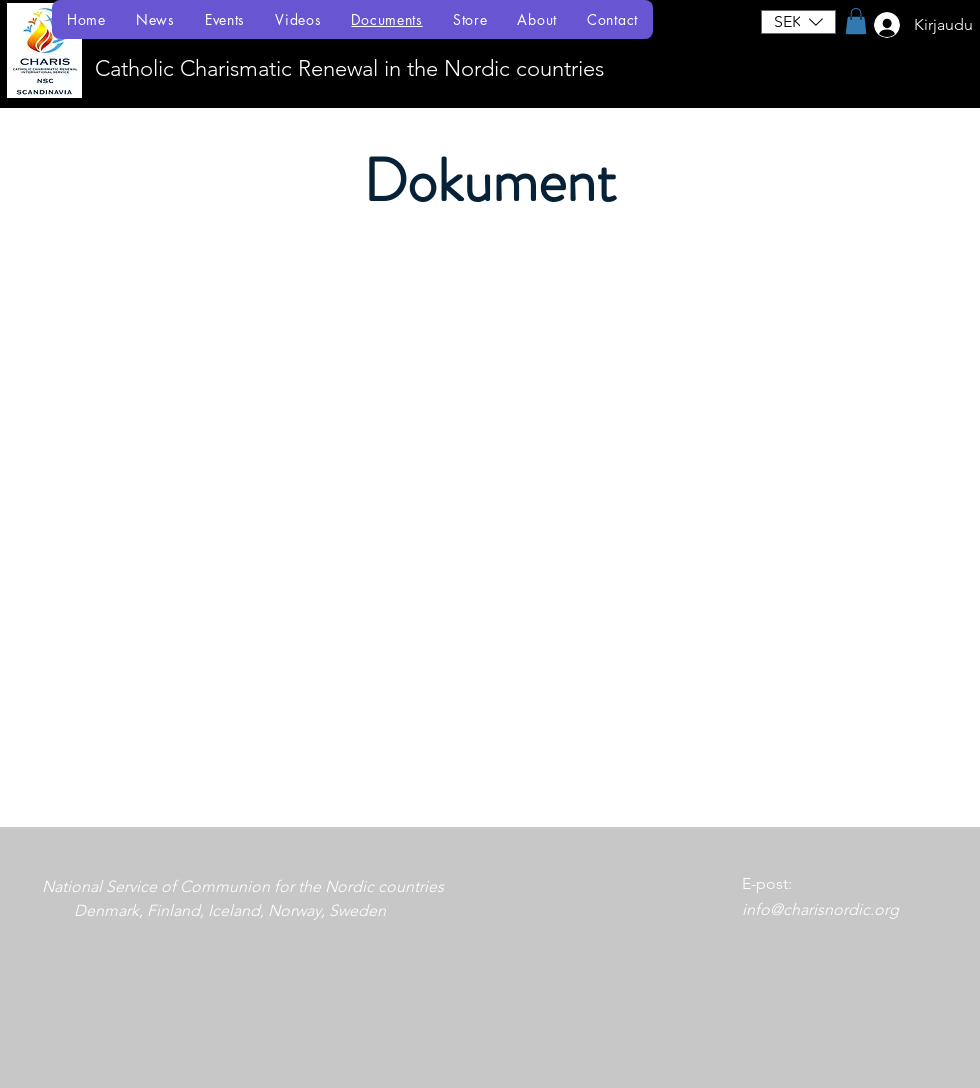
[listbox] (798, 22)
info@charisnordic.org (820, 909)
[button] (798, 22)
